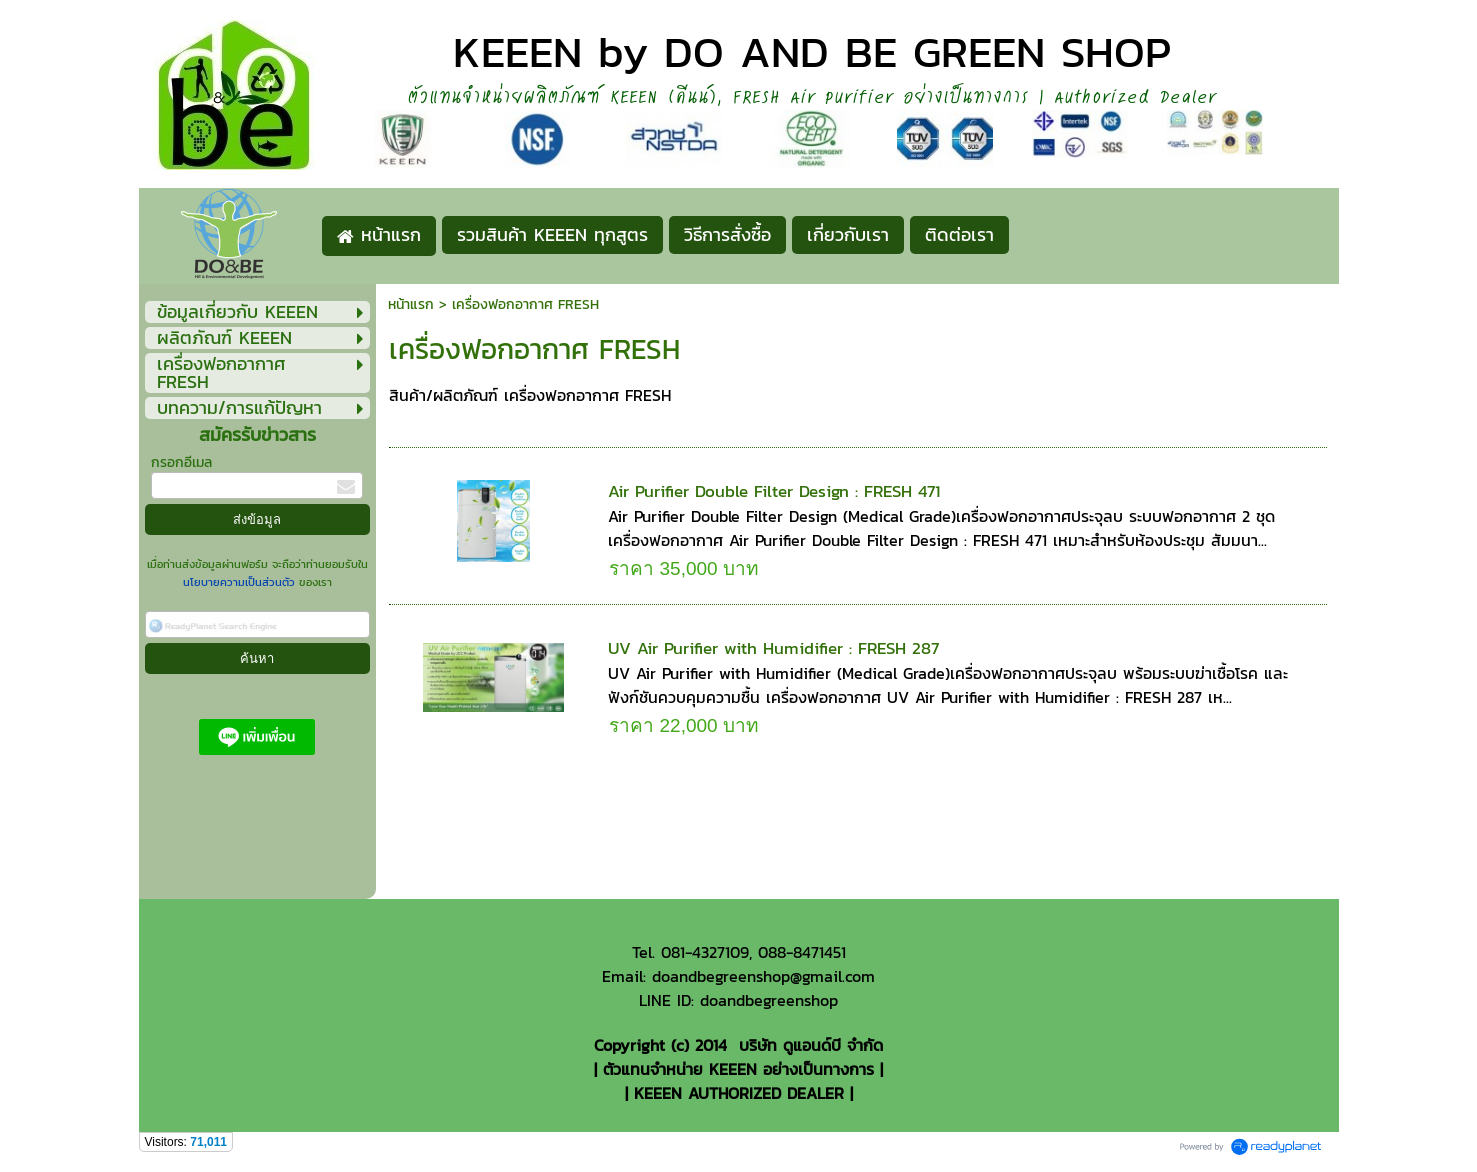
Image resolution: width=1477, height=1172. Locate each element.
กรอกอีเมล (181, 462)
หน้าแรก (411, 304)
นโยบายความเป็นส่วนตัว (241, 582)
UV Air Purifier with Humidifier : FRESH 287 (773, 648)
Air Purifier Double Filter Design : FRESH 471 (774, 491)
